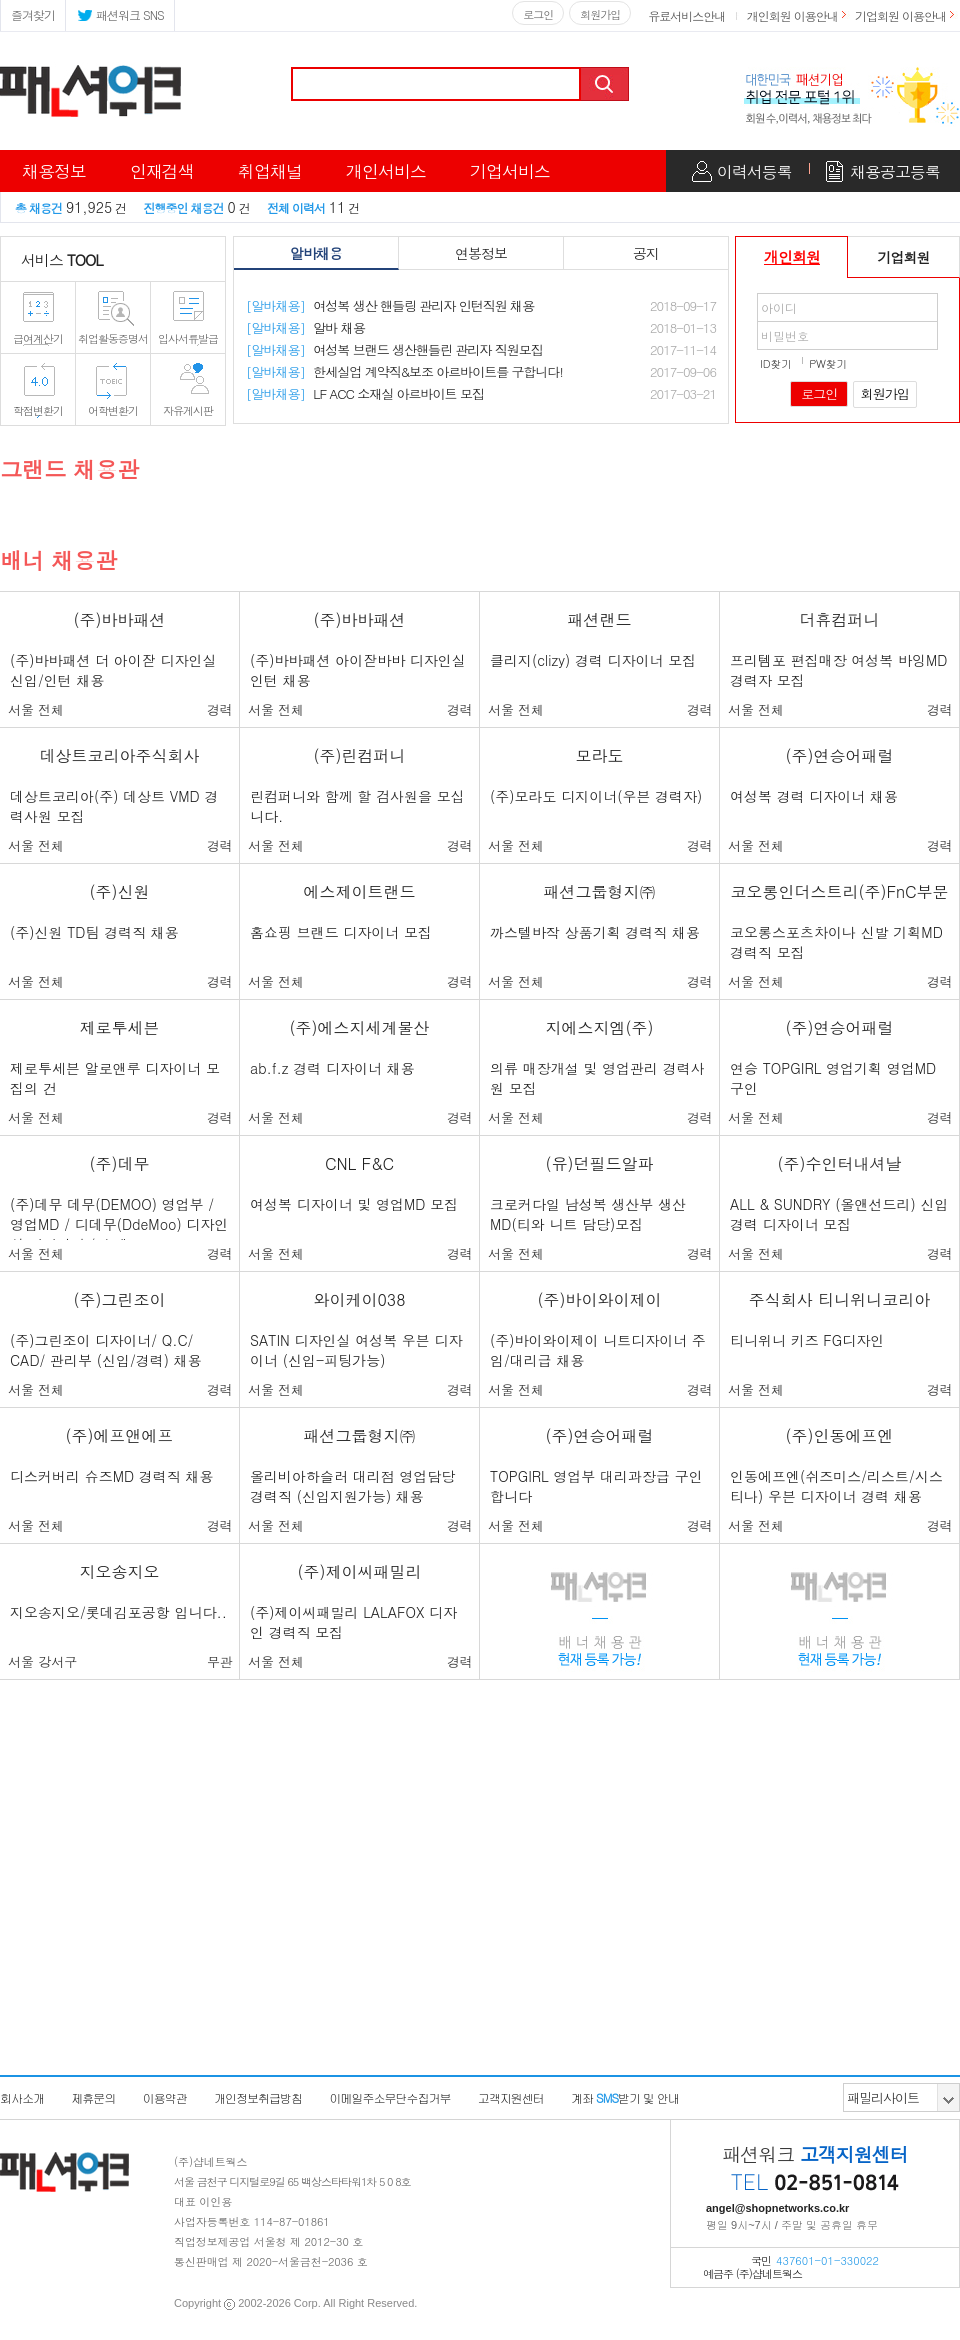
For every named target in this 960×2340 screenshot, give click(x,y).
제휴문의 (93, 2097)
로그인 (538, 14)
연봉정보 (481, 253)
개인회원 (792, 256)
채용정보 (54, 171)
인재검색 (162, 171)
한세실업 (404, 371)
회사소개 (22, 2097)
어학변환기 (113, 410)
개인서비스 (386, 171)
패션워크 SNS (120, 13)
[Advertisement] (480, 1929)
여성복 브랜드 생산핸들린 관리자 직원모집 (394, 349)
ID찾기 (776, 363)
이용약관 (165, 2097)
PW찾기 (828, 363)
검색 (606, 84)
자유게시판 (188, 410)
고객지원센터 (511, 2097)
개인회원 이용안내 (792, 15)
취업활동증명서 (113, 338)
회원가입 (600, 14)
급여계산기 (38, 338)
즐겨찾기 (33, 14)
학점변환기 (38, 410)
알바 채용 (305, 327)
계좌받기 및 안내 (625, 2097)
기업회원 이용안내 (900, 15)
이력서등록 (754, 171)
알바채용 (316, 253)
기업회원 (904, 257)
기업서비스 (510, 171)
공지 (646, 253)
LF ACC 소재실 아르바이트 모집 (365, 393)
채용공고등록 (895, 171)
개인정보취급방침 (258, 2097)
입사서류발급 (188, 338)
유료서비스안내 (686, 15)
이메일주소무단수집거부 (389, 2097)
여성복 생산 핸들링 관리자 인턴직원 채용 (390, 305)
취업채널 (270, 171)
